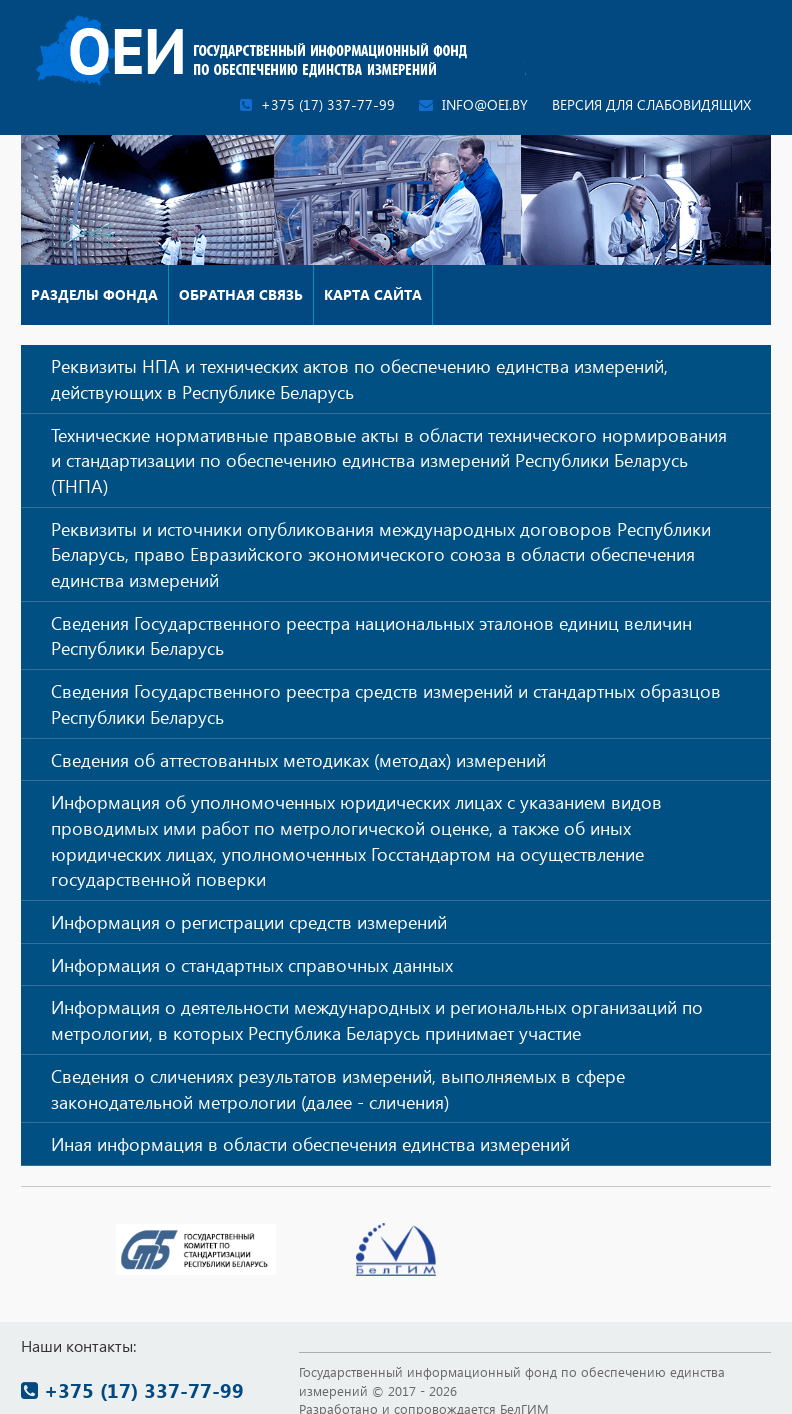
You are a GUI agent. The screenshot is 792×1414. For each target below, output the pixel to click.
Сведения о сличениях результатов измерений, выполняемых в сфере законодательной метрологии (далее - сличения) (338, 1088)
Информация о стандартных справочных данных (252, 964)
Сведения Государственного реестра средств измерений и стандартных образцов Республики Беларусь (386, 703)
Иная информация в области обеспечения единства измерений (310, 1143)
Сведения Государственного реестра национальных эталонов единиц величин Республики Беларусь (371, 635)
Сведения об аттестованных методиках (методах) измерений (298, 759)
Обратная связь (241, 294)
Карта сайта (373, 294)
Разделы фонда (94, 294)
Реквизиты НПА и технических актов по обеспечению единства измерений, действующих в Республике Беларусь (359, 378)
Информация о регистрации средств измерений (249, 921)
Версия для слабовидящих (651, 104)
